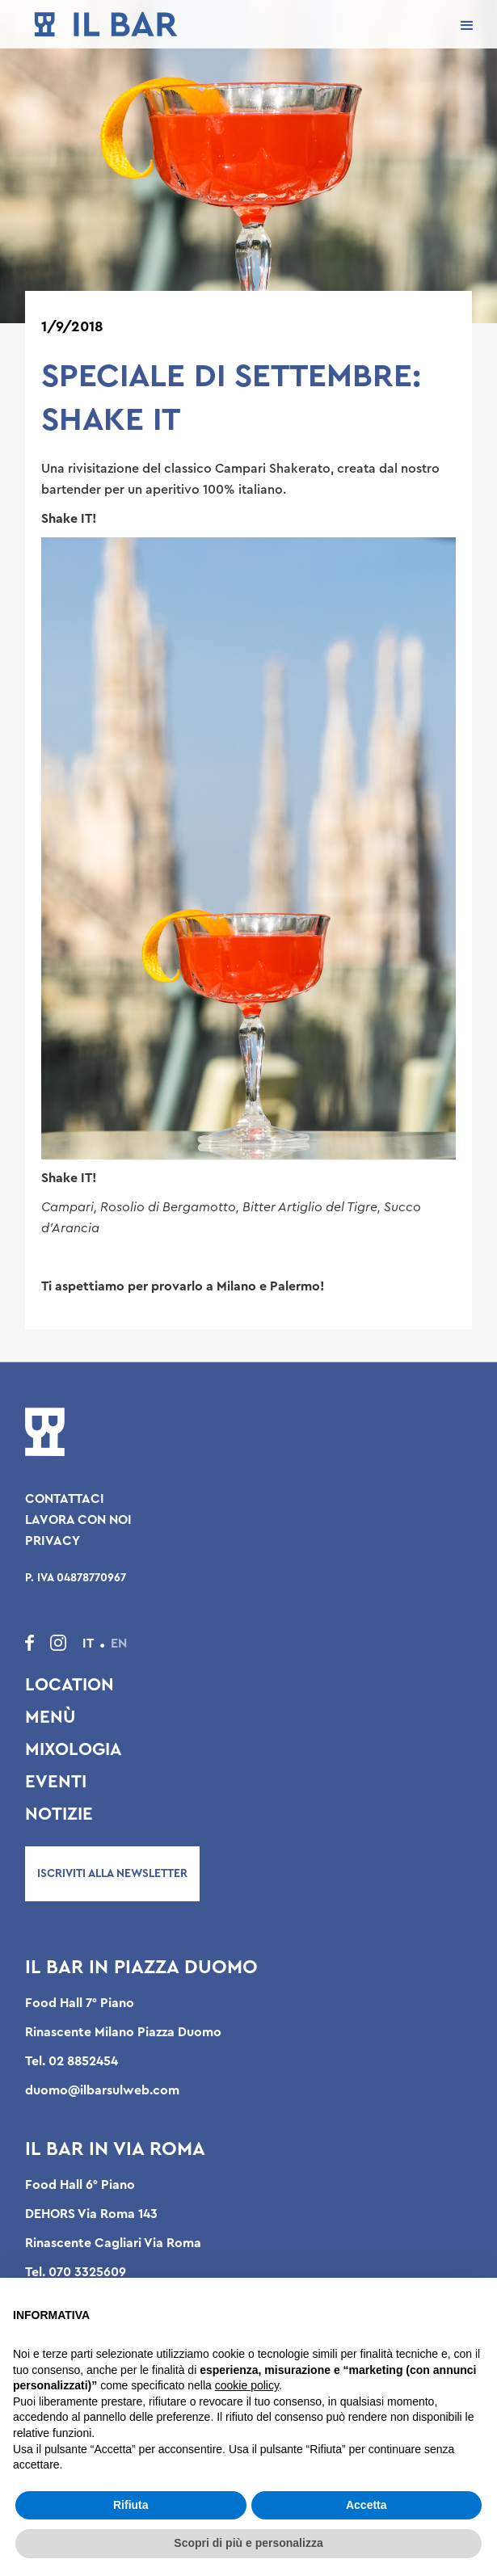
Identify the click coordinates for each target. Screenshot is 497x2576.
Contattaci (64, 1498)
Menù (50, 1717)
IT (88, 1643)
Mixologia (73, 1749)
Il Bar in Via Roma (115, 2149)
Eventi (55, 1782)
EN (119, 1643)
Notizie (59, 1814)
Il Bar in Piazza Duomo (141, 1967)
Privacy (52, 1540)
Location (69, 1685)
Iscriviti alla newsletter (112, 1873)
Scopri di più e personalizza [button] (248, 2542)
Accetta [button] (366, 2504)
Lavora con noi (78, 1519)
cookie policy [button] (247, 2385)
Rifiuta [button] (131, 2504)
